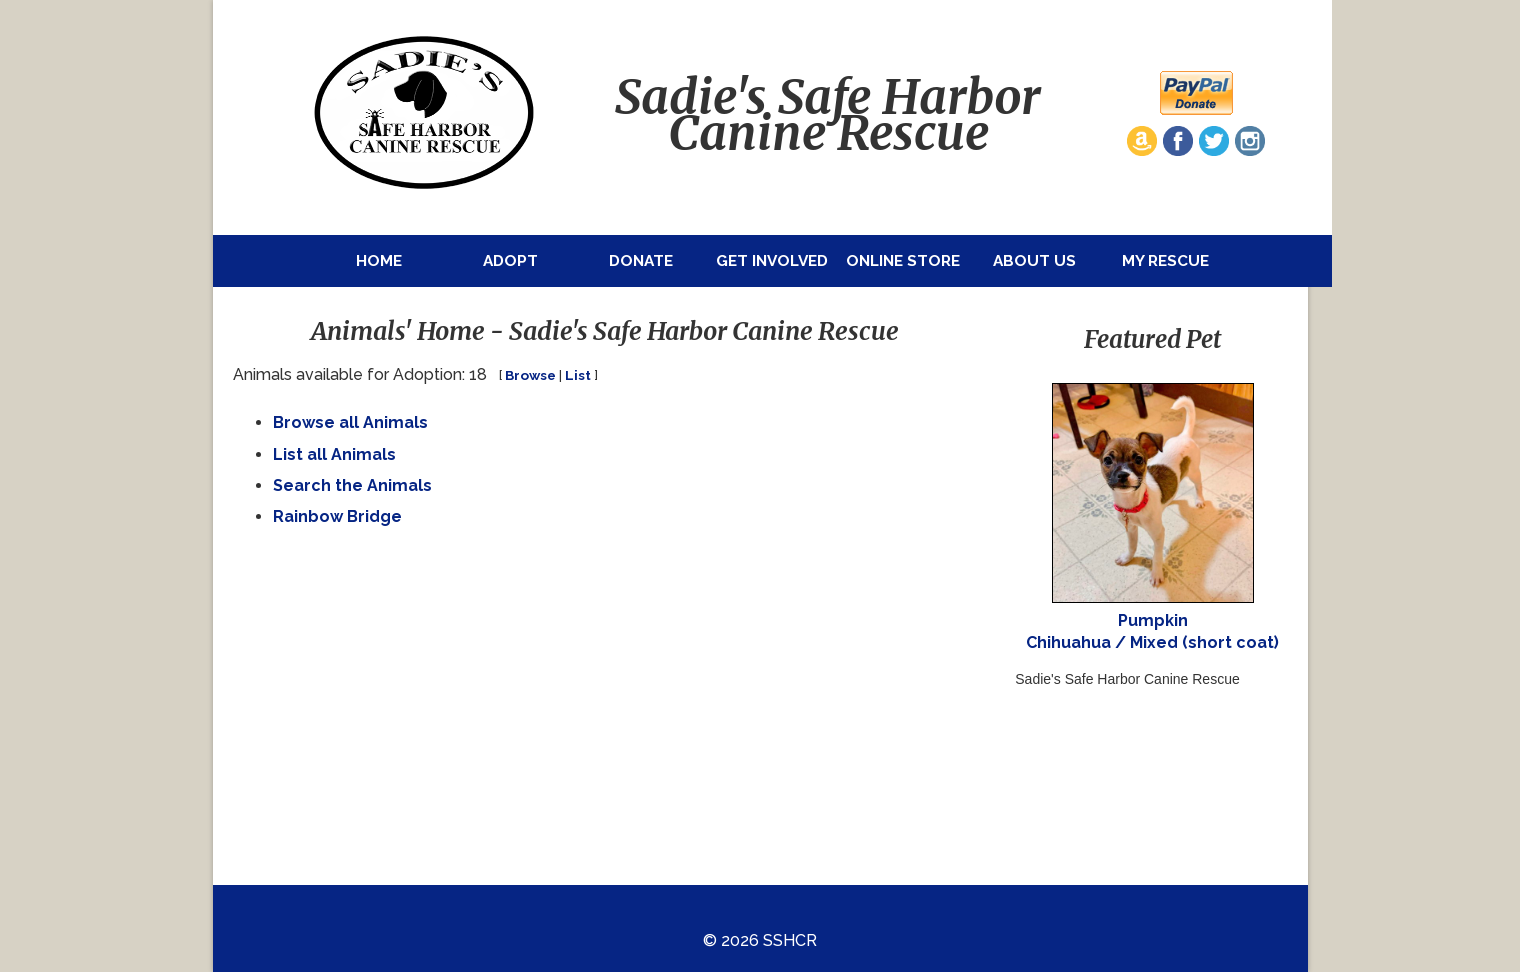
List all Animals (334, 454)
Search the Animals (352, 485)
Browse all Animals (350, 422)
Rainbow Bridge (337, 516)
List (578, 375)
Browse (530, 375)
